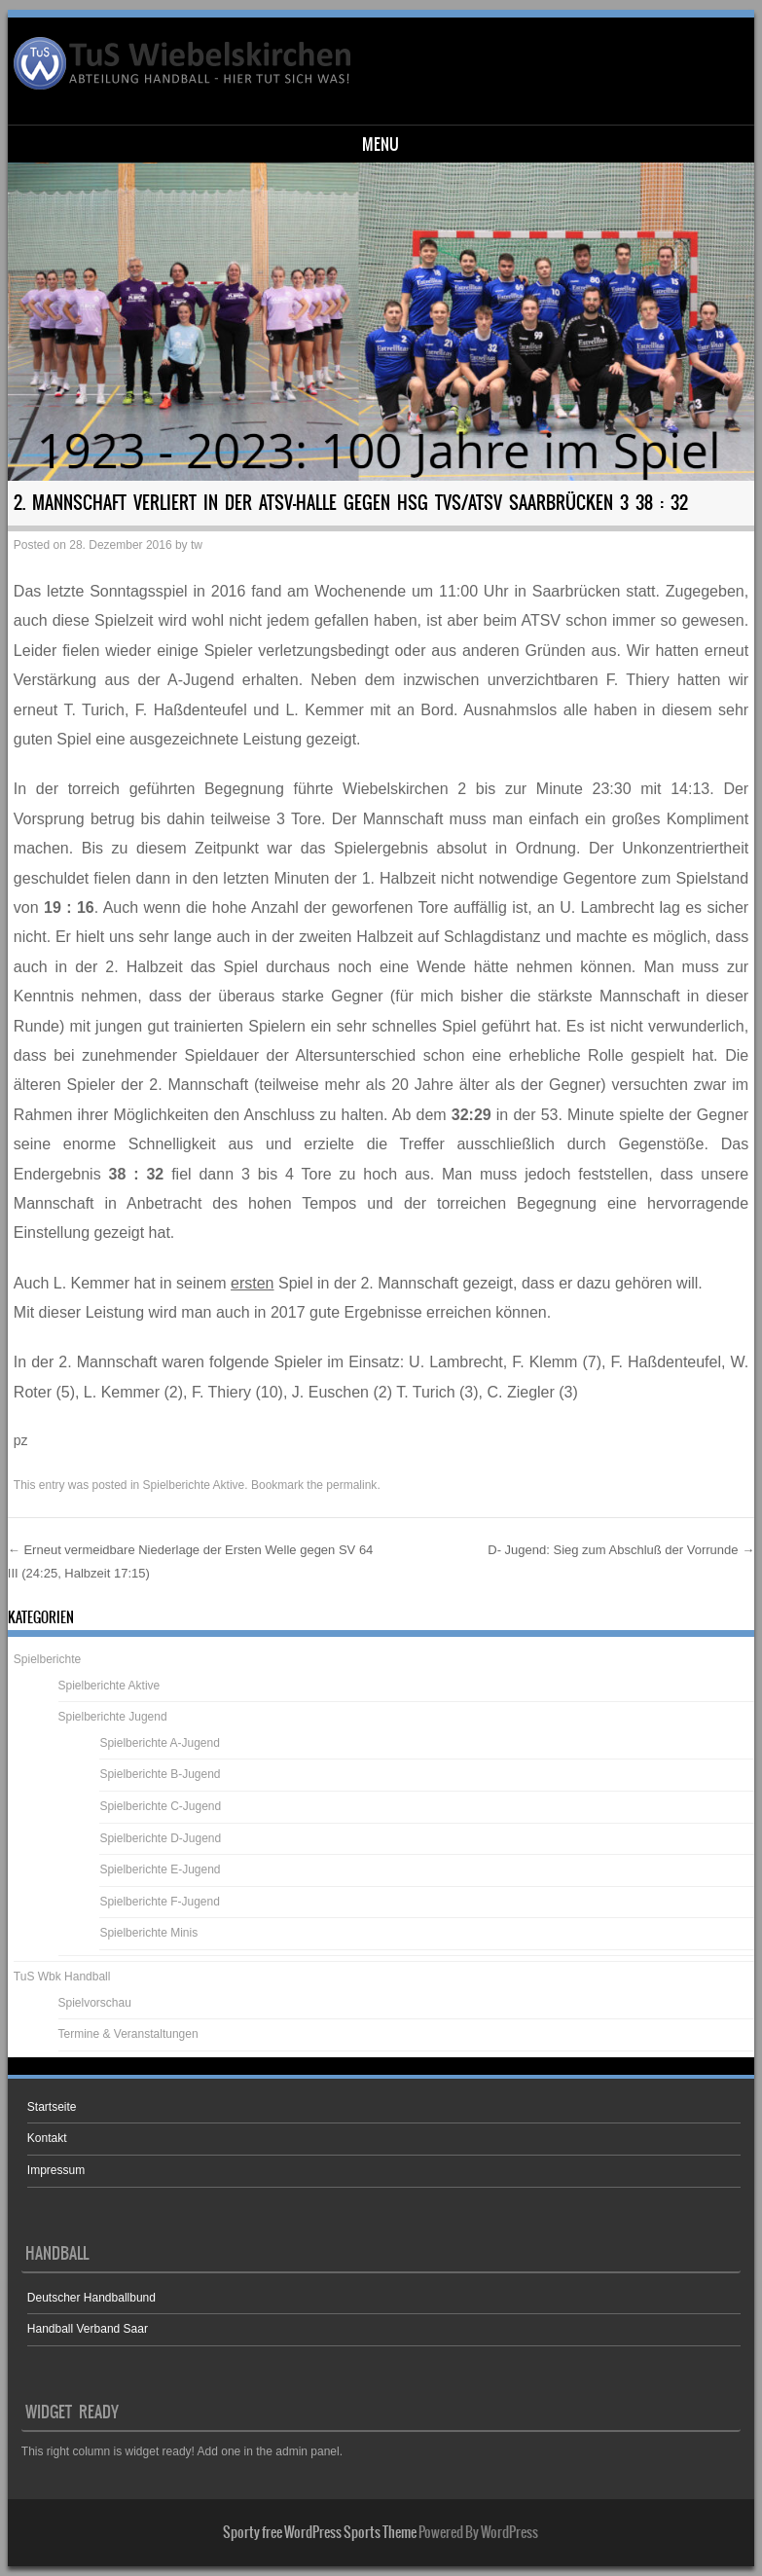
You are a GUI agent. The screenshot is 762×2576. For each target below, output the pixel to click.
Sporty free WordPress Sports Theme (320, 2532)
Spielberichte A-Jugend (159, 1743)
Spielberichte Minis (148, 1933)
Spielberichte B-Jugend (159, 1774)
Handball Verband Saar (87, 2329)
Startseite (52, 2107)
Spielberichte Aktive (194, 1485)
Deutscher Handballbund (91, 2297)
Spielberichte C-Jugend (160, 1806)
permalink (351, 1485)
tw (196, 545)
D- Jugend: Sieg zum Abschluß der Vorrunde (621, 1549)
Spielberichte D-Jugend (160, 1838)
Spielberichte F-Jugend (159, 1901)
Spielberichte (47, 1659)
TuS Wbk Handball (62, 1976)
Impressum (56, 2170)
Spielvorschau (94, 2003)
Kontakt (47, 2138)
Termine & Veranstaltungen (128, 2034)
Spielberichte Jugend (112, 1716)
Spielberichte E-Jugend (159, 1869)
